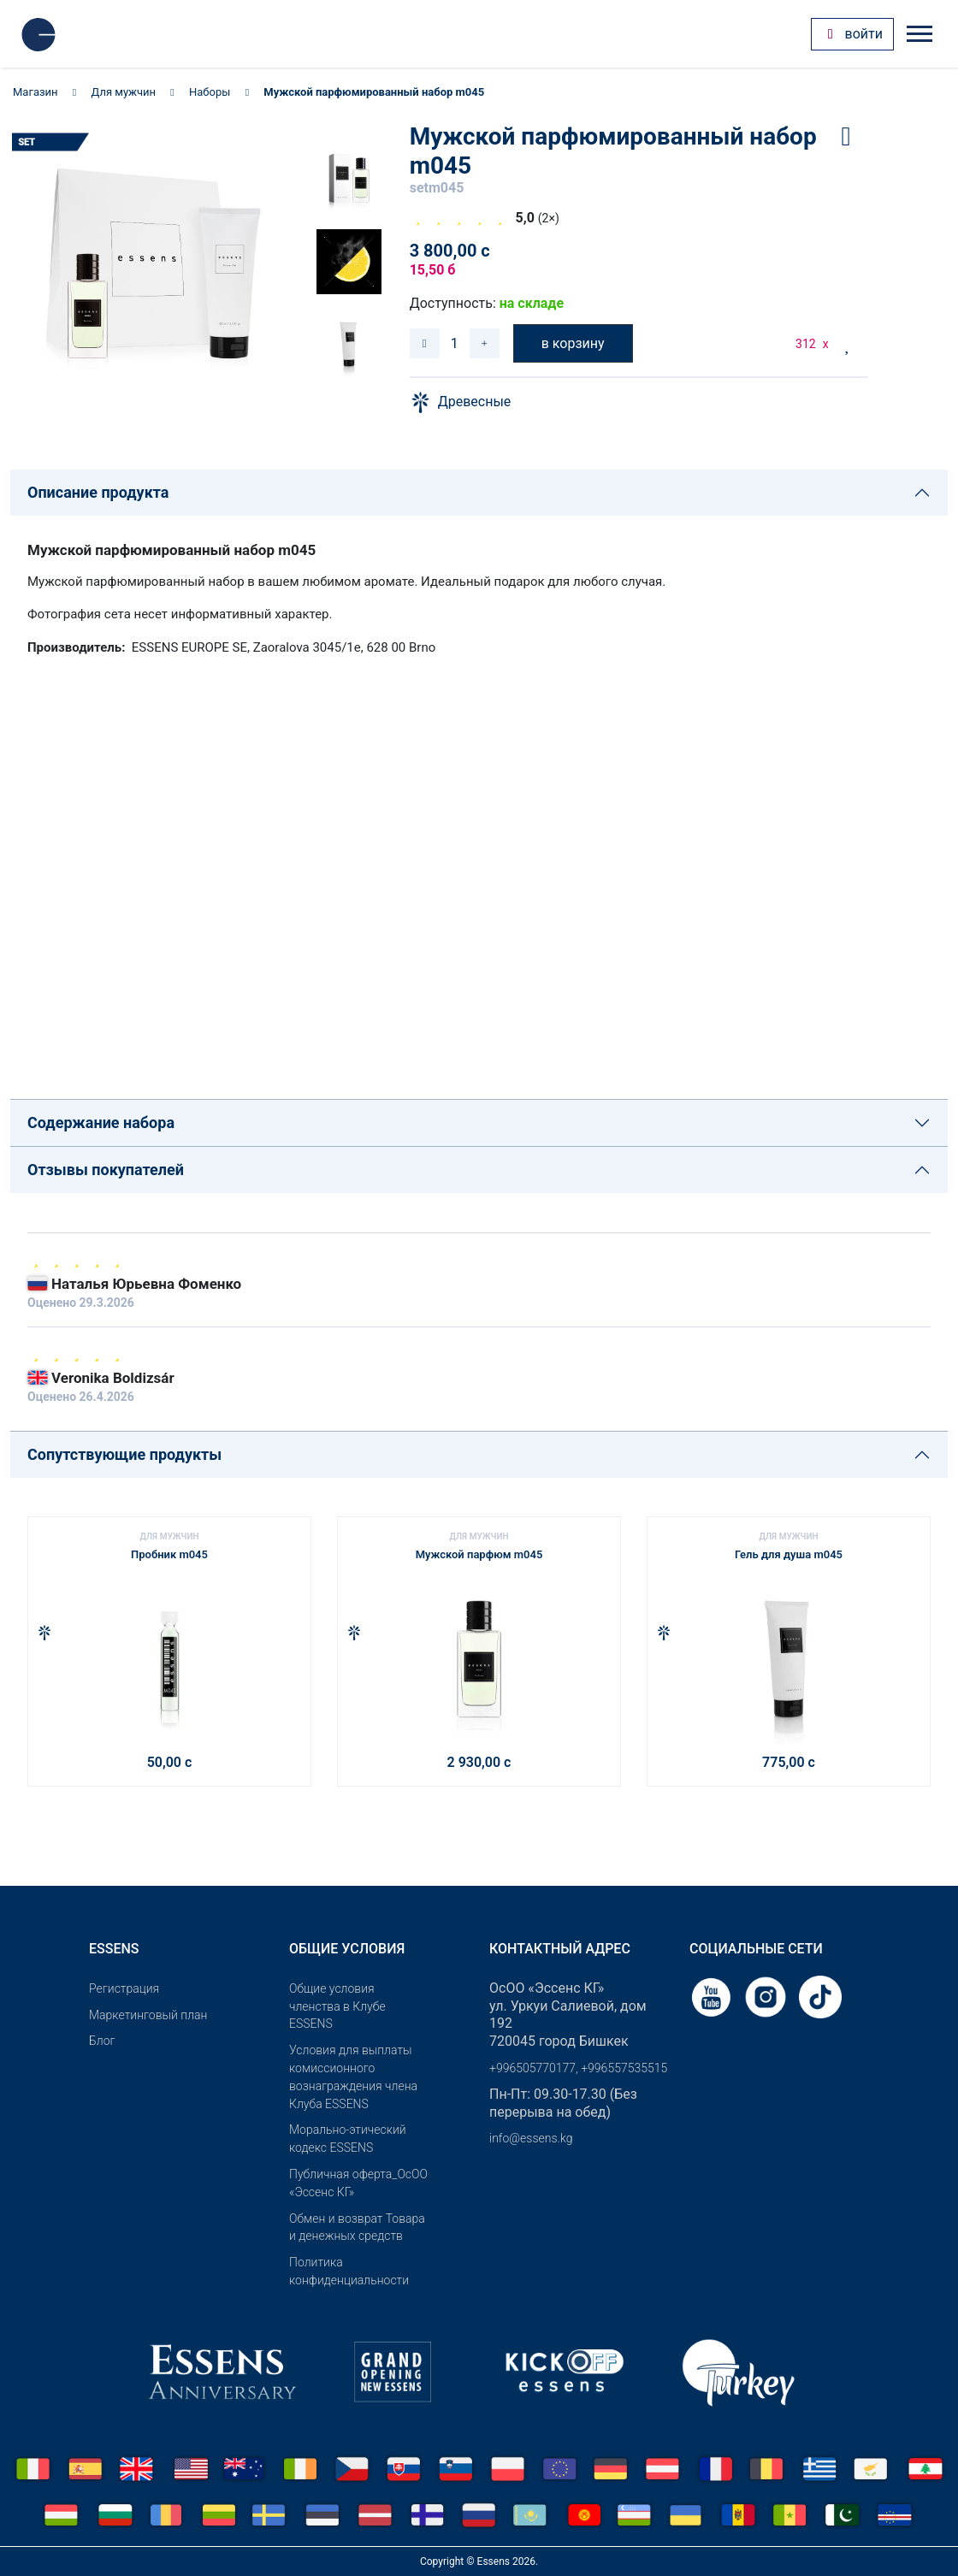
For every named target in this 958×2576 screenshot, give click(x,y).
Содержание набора (100, 1122)
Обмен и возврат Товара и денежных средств (357, 2227)
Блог (102, 2040)
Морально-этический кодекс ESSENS (347, 2138)
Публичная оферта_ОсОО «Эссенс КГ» (358, 2183)
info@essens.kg (530, 2138)
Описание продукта (98, 492)
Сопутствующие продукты (124, 1454)
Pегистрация (124, 1988)
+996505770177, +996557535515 (578, 2068)
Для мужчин (124, 92)
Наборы (209, 92)
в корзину (573, 343)
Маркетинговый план (148, 2015)
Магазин (35, 92)
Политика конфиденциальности (349, 2271)
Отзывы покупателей (105, 1170)
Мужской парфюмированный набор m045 (373, 92)
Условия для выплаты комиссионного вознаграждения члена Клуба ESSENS (353, 2076)
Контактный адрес (559, 1949)
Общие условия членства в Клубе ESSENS (337, 2006)
